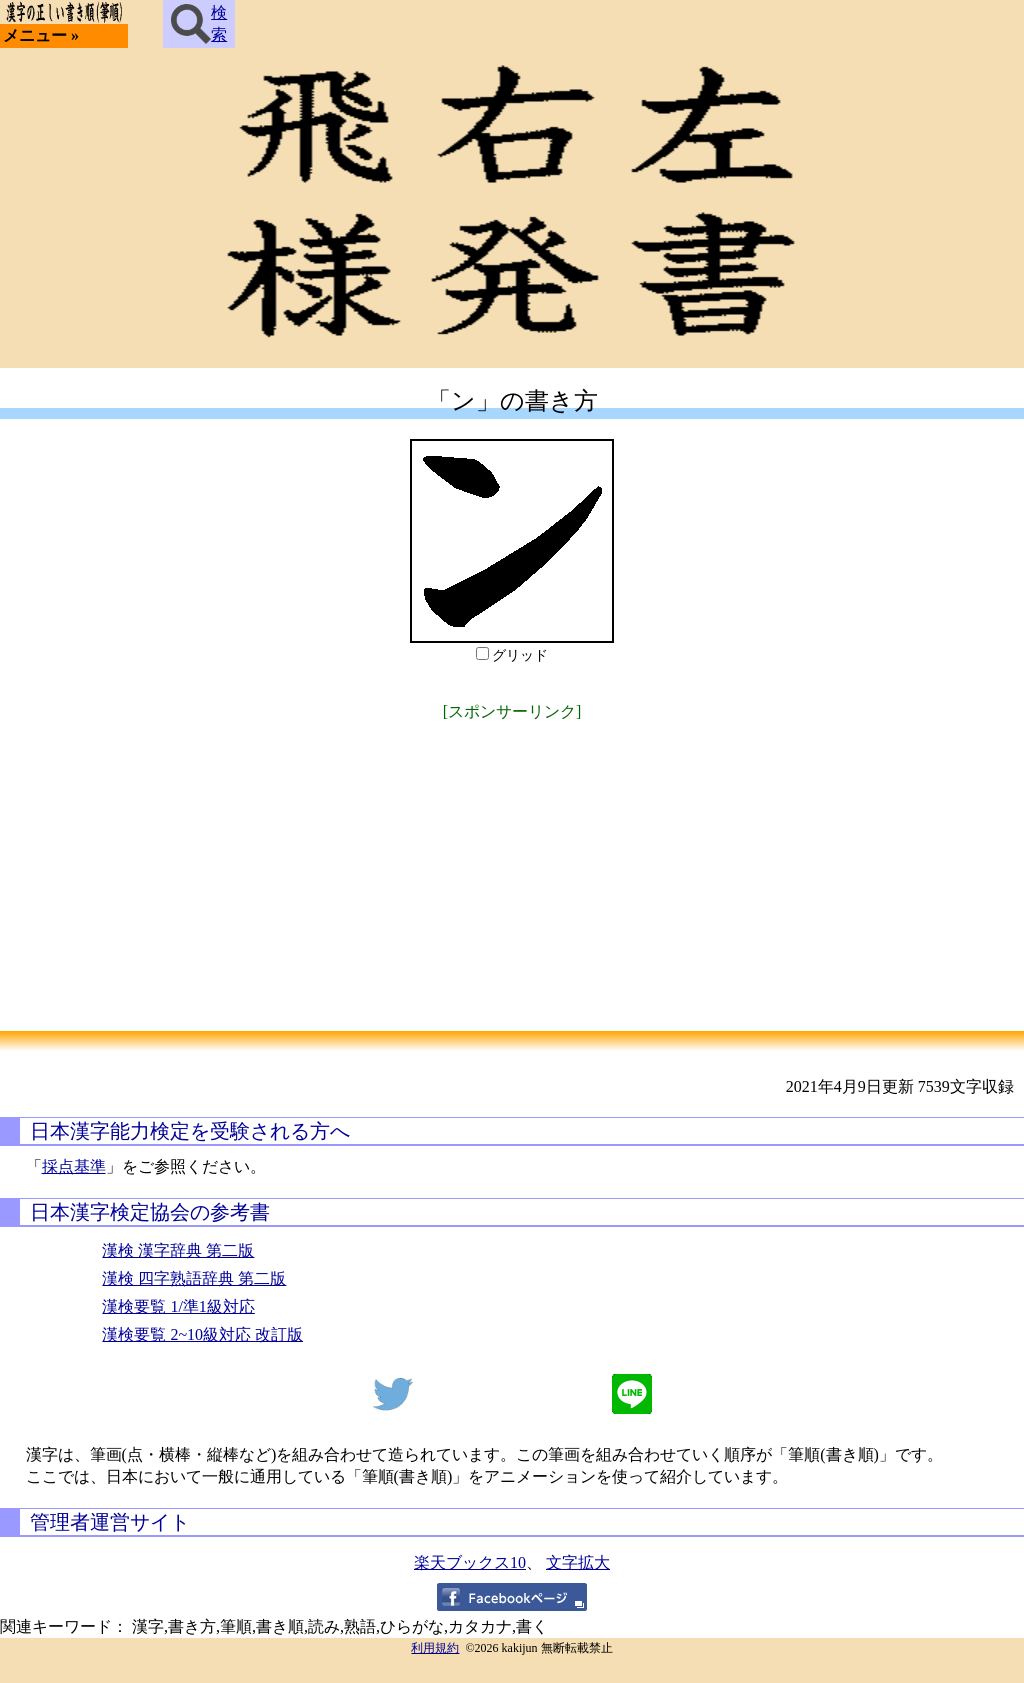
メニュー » (41, 35)
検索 (199, 24)
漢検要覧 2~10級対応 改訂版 (202, 1334)
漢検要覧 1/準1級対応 (178, 1306)
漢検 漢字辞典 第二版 (178, 1250)
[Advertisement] (512, 866)
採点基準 (74, 1166)
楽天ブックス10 (470, 1562)
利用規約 (435, 1648)
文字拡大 (578, 1562)
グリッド (520, 655)
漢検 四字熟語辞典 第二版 (194, 1278)
